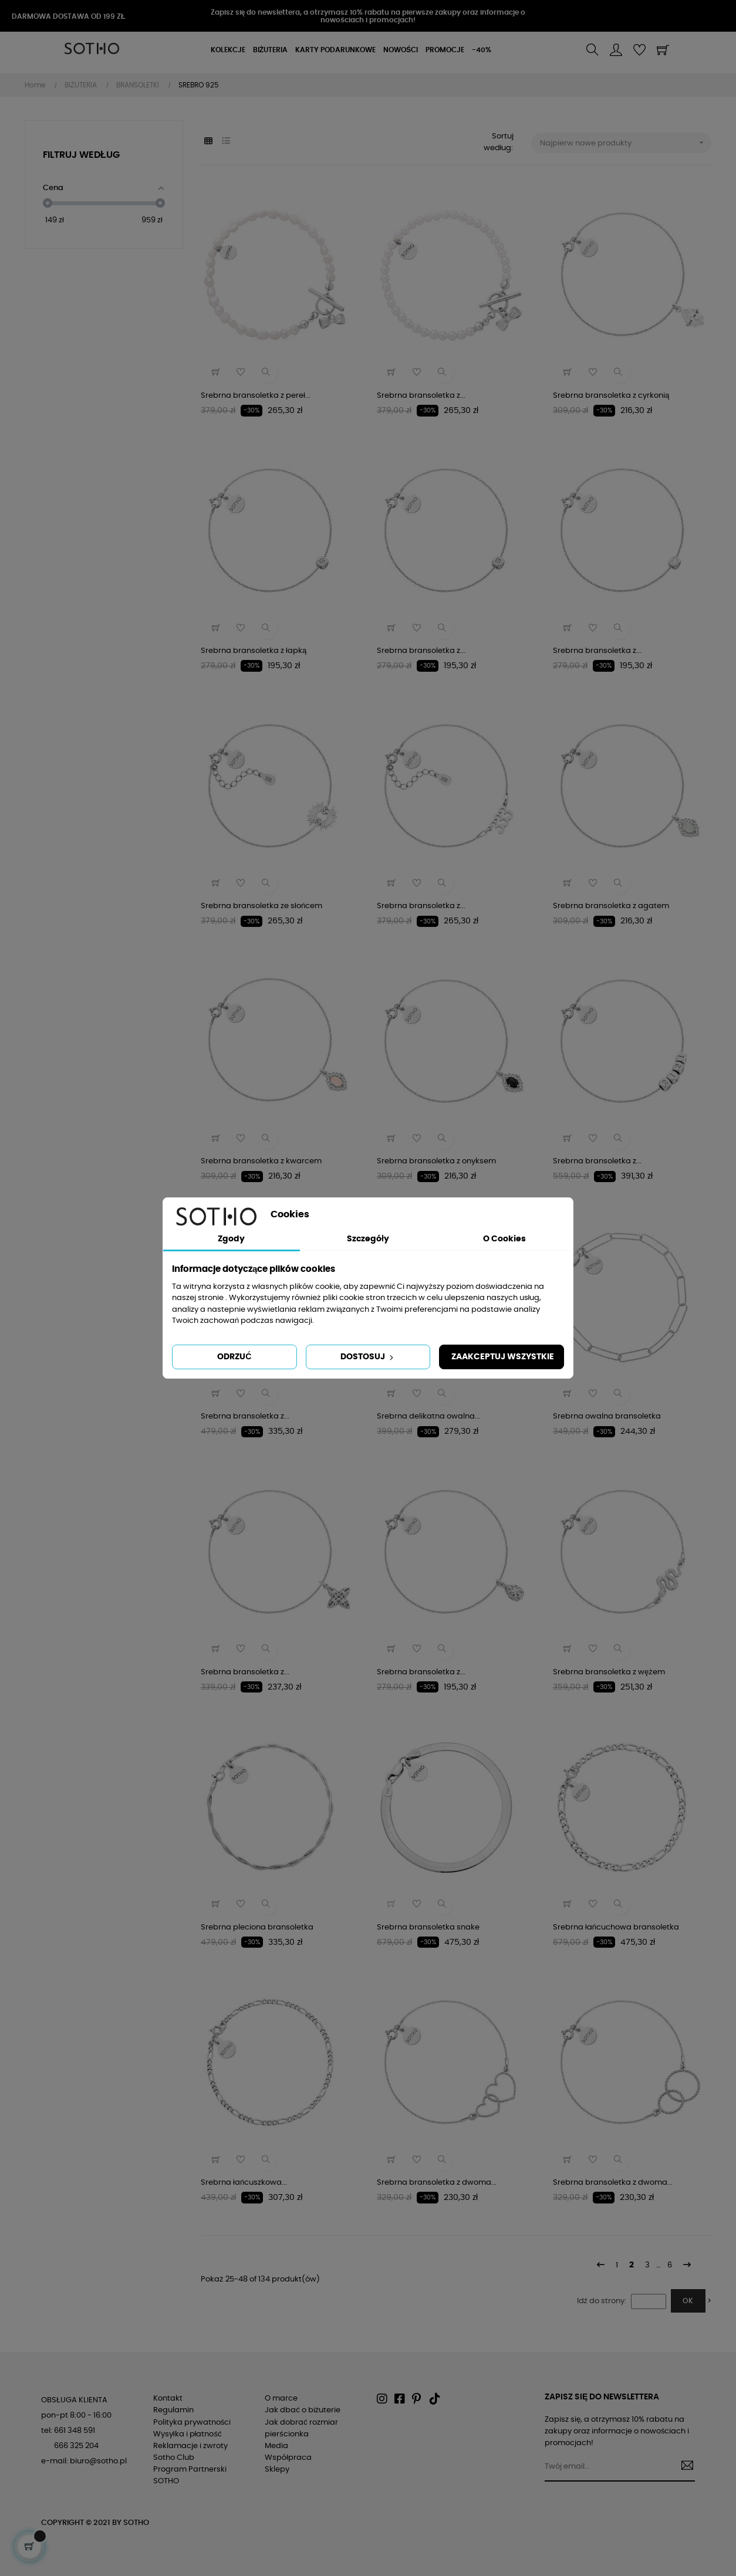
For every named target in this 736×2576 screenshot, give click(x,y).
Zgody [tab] (231, 1239)
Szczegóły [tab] (368, 1239)
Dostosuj (368, 1357)
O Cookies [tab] (504, 1239)
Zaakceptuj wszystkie (502, 1357)
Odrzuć (234, 1357)
